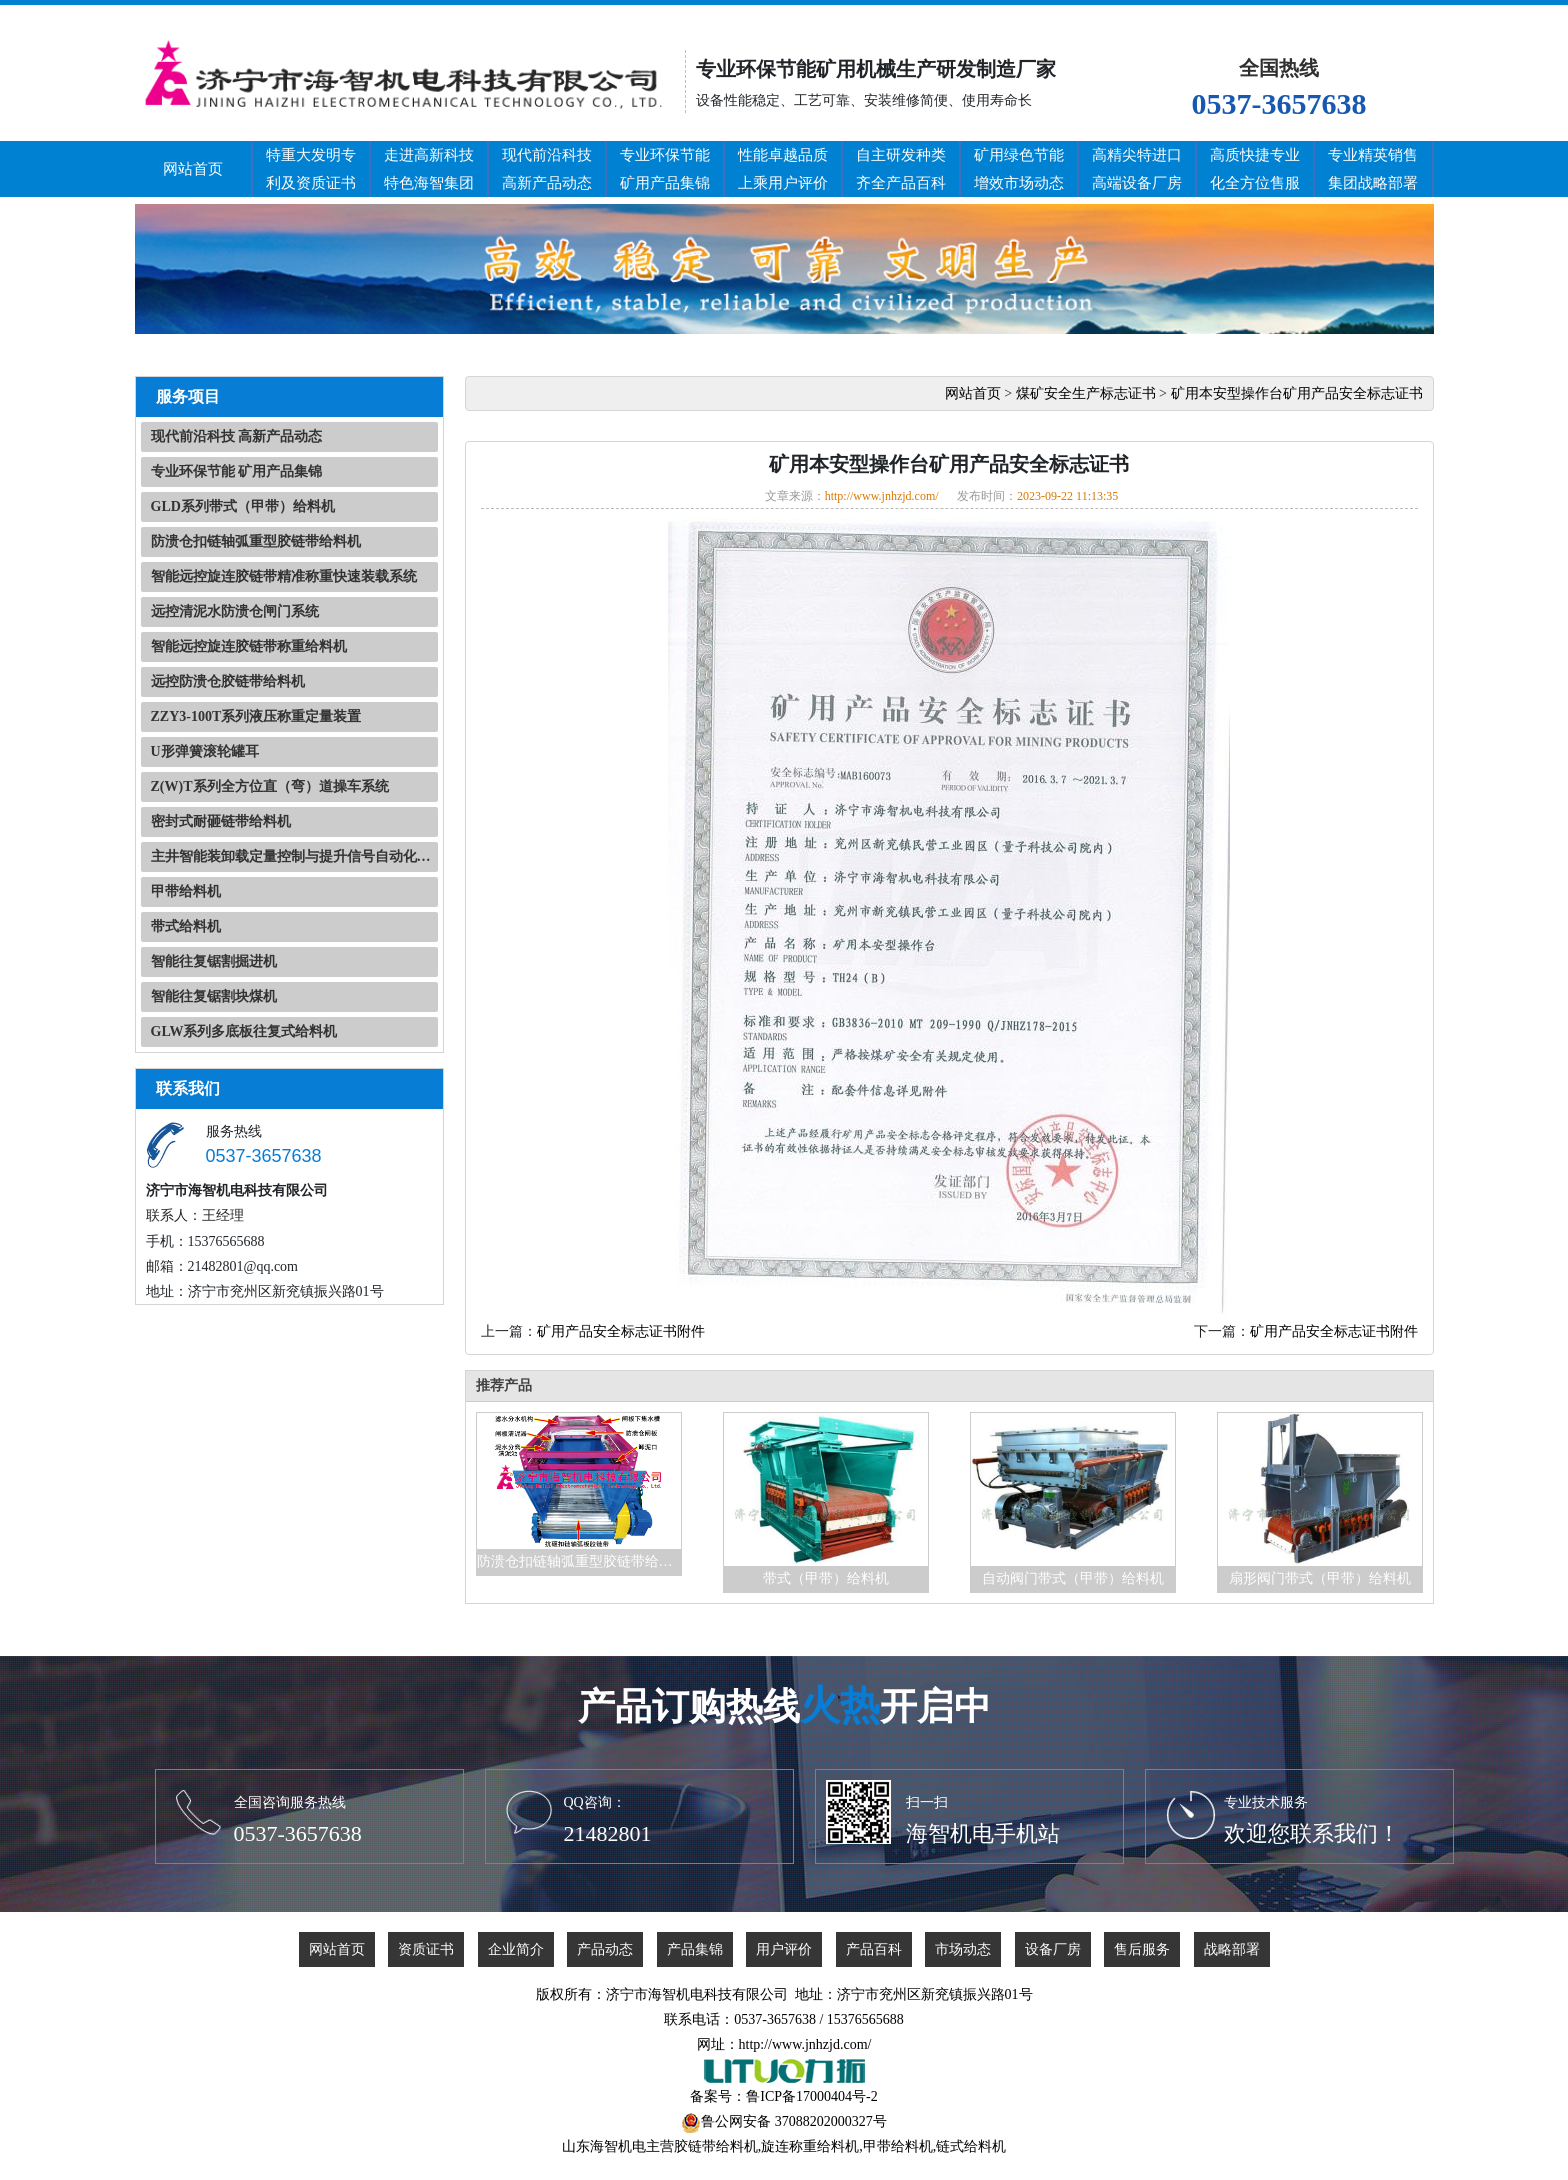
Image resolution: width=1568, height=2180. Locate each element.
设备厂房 (1053, 1949)
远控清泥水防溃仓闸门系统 (235, 611)
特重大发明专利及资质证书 (311, 169)
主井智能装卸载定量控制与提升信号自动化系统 (294, 856)
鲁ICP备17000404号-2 (811, 2096)
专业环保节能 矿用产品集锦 (237, 471)
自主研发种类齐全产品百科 (901, 169)
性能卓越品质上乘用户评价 (783, 169)
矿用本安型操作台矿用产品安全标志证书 (1297, 393)
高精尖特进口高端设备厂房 (1137, 169)
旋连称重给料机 (810, 2146)
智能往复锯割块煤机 (214, 996)
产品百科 (874, 1949)
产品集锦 (695, 1949)
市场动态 (963, 1949)
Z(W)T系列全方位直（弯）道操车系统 (270, 786)
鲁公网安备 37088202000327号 (794, 2121)
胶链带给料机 (716, 2146)
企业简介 (516, 1949)
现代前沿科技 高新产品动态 (237, 436)
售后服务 (1142, 1949)
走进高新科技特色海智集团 (429, 169)
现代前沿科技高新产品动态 (547, 169)
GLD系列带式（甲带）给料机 (243, 506)
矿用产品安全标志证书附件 (621, 1331)
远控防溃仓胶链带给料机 (228, 681)
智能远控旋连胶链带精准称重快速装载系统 (284, 576)
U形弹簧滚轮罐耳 (205, 751)
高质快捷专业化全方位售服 (1255, 169)
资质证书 (426, 1949)
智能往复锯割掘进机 (214, 961)
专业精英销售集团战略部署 (1373, 169)
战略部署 (1232, 1949)
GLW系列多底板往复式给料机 (244, 1031)
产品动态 (605, 1949)
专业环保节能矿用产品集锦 (665, 169)
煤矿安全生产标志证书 (1086, 393)
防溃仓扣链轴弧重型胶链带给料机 (256, 541)
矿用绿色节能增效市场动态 (1019, 169)
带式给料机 (186, 926)
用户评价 (784, 1949)
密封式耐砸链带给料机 (221, 821)
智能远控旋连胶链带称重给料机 (249, 646)
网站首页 (193, 169)
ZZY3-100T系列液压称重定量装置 (256, 716)
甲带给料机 (186, 891)
